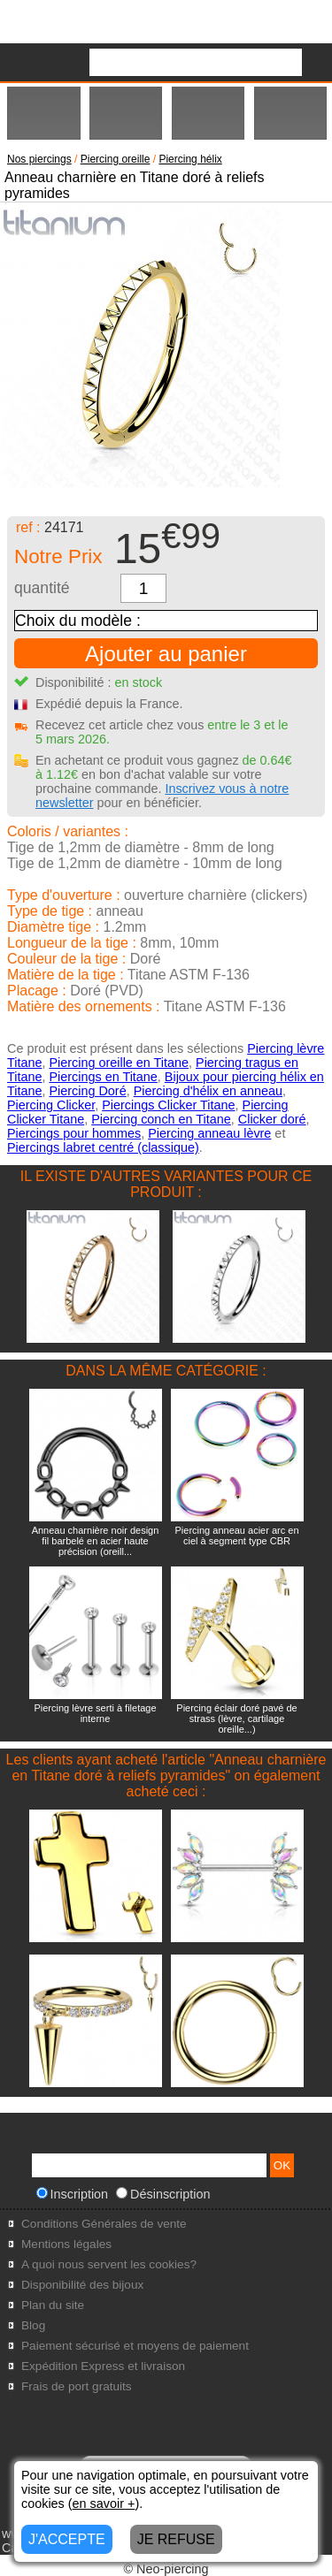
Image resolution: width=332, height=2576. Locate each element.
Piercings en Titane (103, 1077)
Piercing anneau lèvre (209, 1133)
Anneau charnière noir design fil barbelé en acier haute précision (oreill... (95, 1541)
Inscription (72, 2194)
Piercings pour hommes (74, 1133)
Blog (33, 2325)
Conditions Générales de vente (104, 2223)
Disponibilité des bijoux (82, 2284)
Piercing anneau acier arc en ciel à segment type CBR (236, 1535)
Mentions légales (66, 2244)
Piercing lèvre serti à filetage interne (95, 1713)
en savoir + (104, 2503)
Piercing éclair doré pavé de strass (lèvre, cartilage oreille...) (236, 1718)
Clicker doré (272, 1119)
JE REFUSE (176, 2539)
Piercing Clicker (51, 1105)
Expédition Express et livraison (103, 2366)
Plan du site (52, 2305)
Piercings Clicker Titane (168, 1105)
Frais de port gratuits (76, 2386)
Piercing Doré (87, 1091)
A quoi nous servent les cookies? (109, 2264)
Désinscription (163, 2194)
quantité (42, 588)
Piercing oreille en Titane (119, 1063)
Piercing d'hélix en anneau (208, 1091)
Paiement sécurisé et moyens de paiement (135, 2345)
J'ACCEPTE (66, 2539)
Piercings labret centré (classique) (103, 1147)
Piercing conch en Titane (161, 1119)
